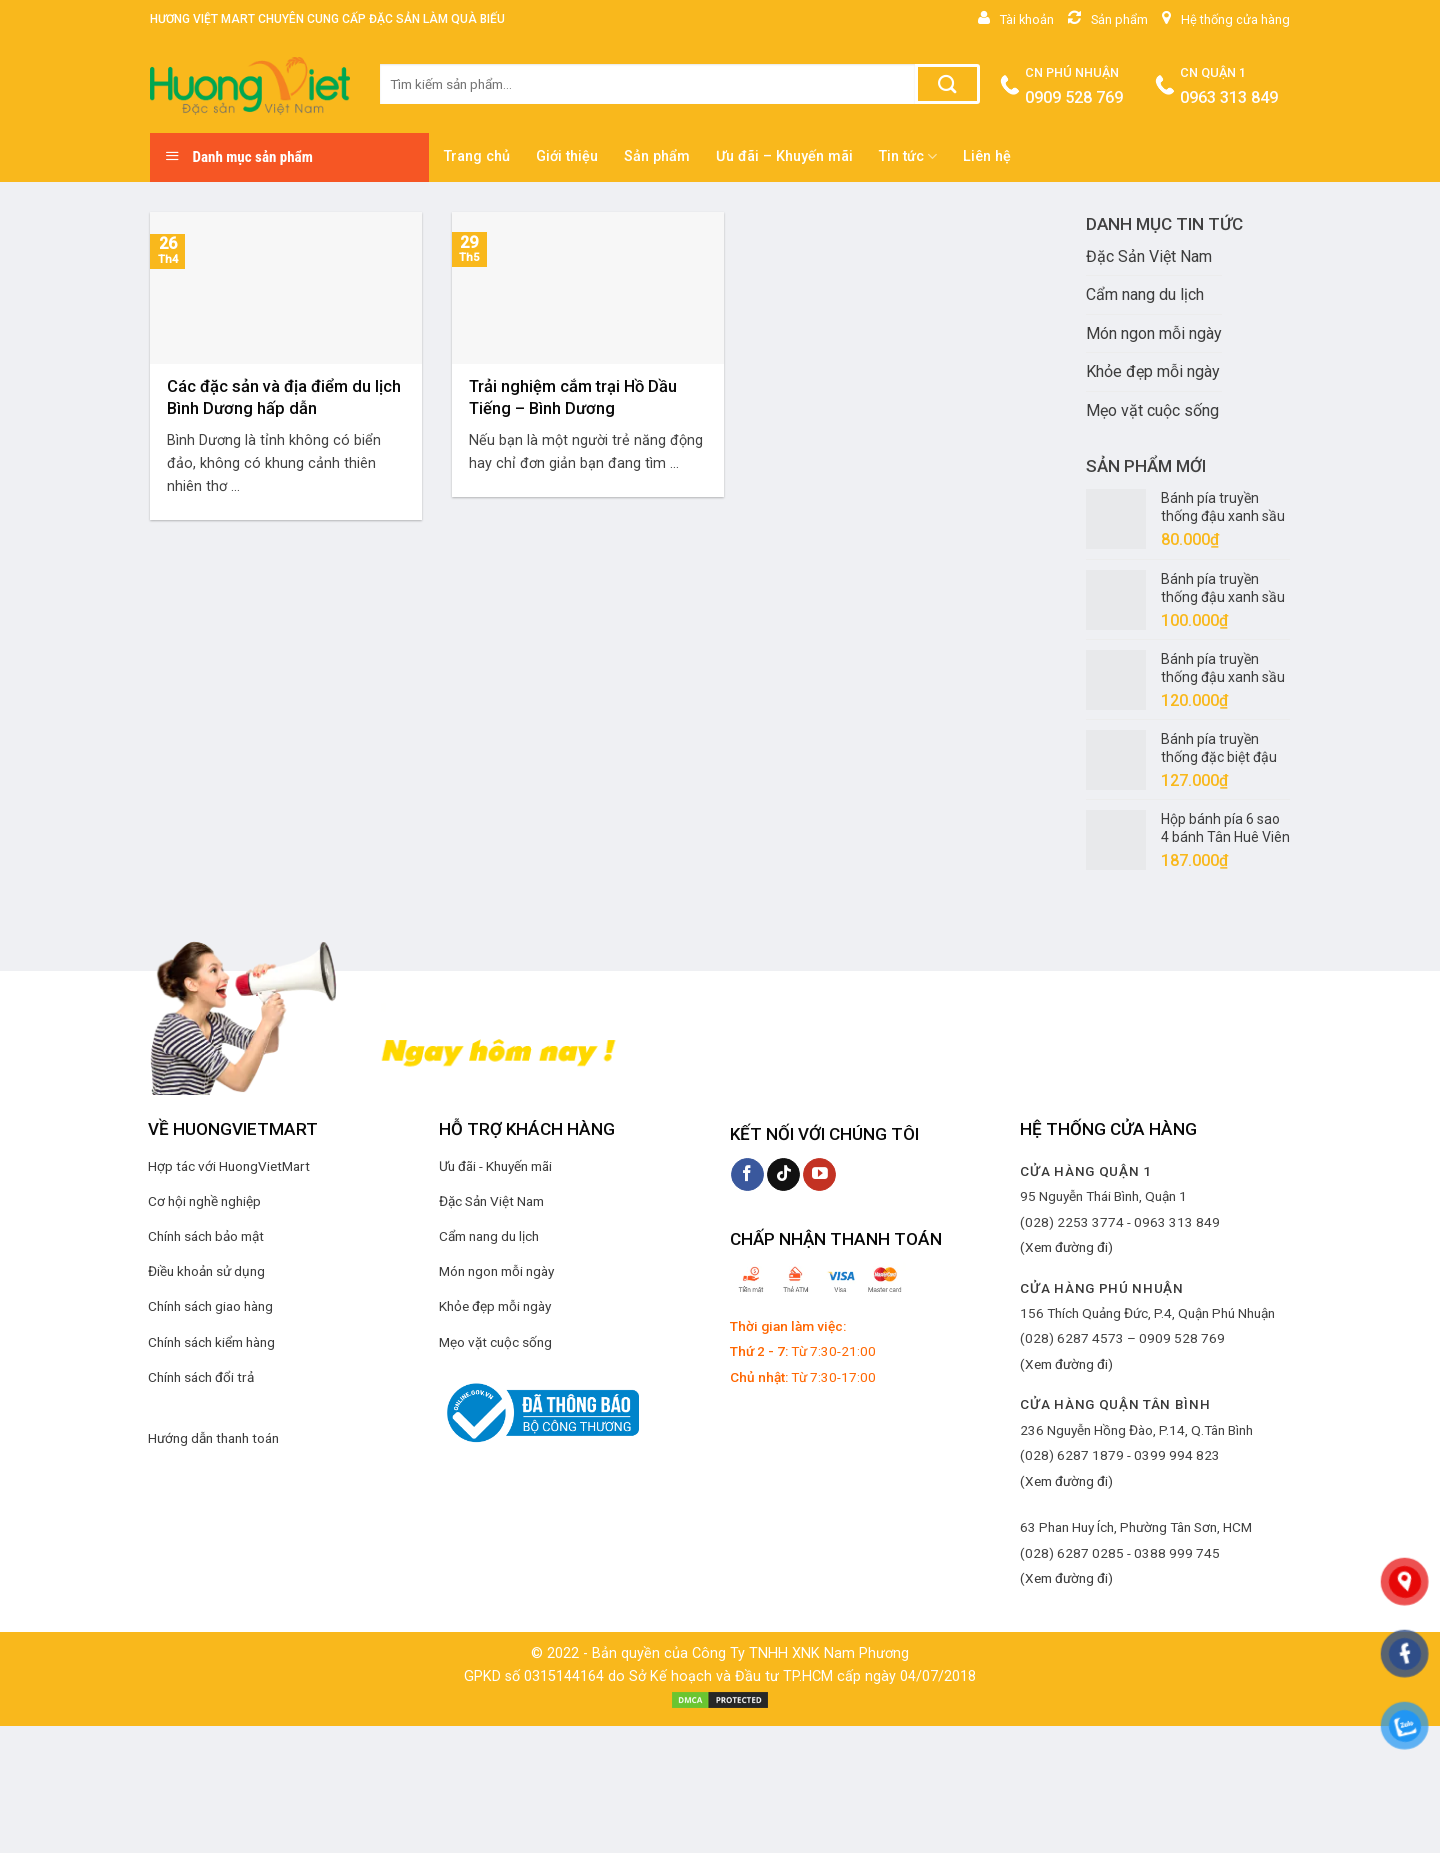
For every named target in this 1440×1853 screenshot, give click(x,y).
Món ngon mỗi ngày (1154, 333)
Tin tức (908, 156)
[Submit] (947, 84)
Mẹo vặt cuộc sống (1152, 410)
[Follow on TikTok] (783, 1175)
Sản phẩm (657, 156)
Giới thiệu (567, 156)
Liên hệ (987, 156)
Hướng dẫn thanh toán (213, 1438)
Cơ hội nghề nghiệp (204, 1201)
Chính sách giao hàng (210, 1306)
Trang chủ (477, 156)
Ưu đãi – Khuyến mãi (784, 156)
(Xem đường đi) (1066, 1247)
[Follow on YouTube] (819, 1175)
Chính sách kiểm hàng (211, 1342)
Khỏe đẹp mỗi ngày (1153, 371)
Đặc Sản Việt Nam (1149, 256)
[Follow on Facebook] (747, 1175)
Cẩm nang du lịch (1145, 294)
